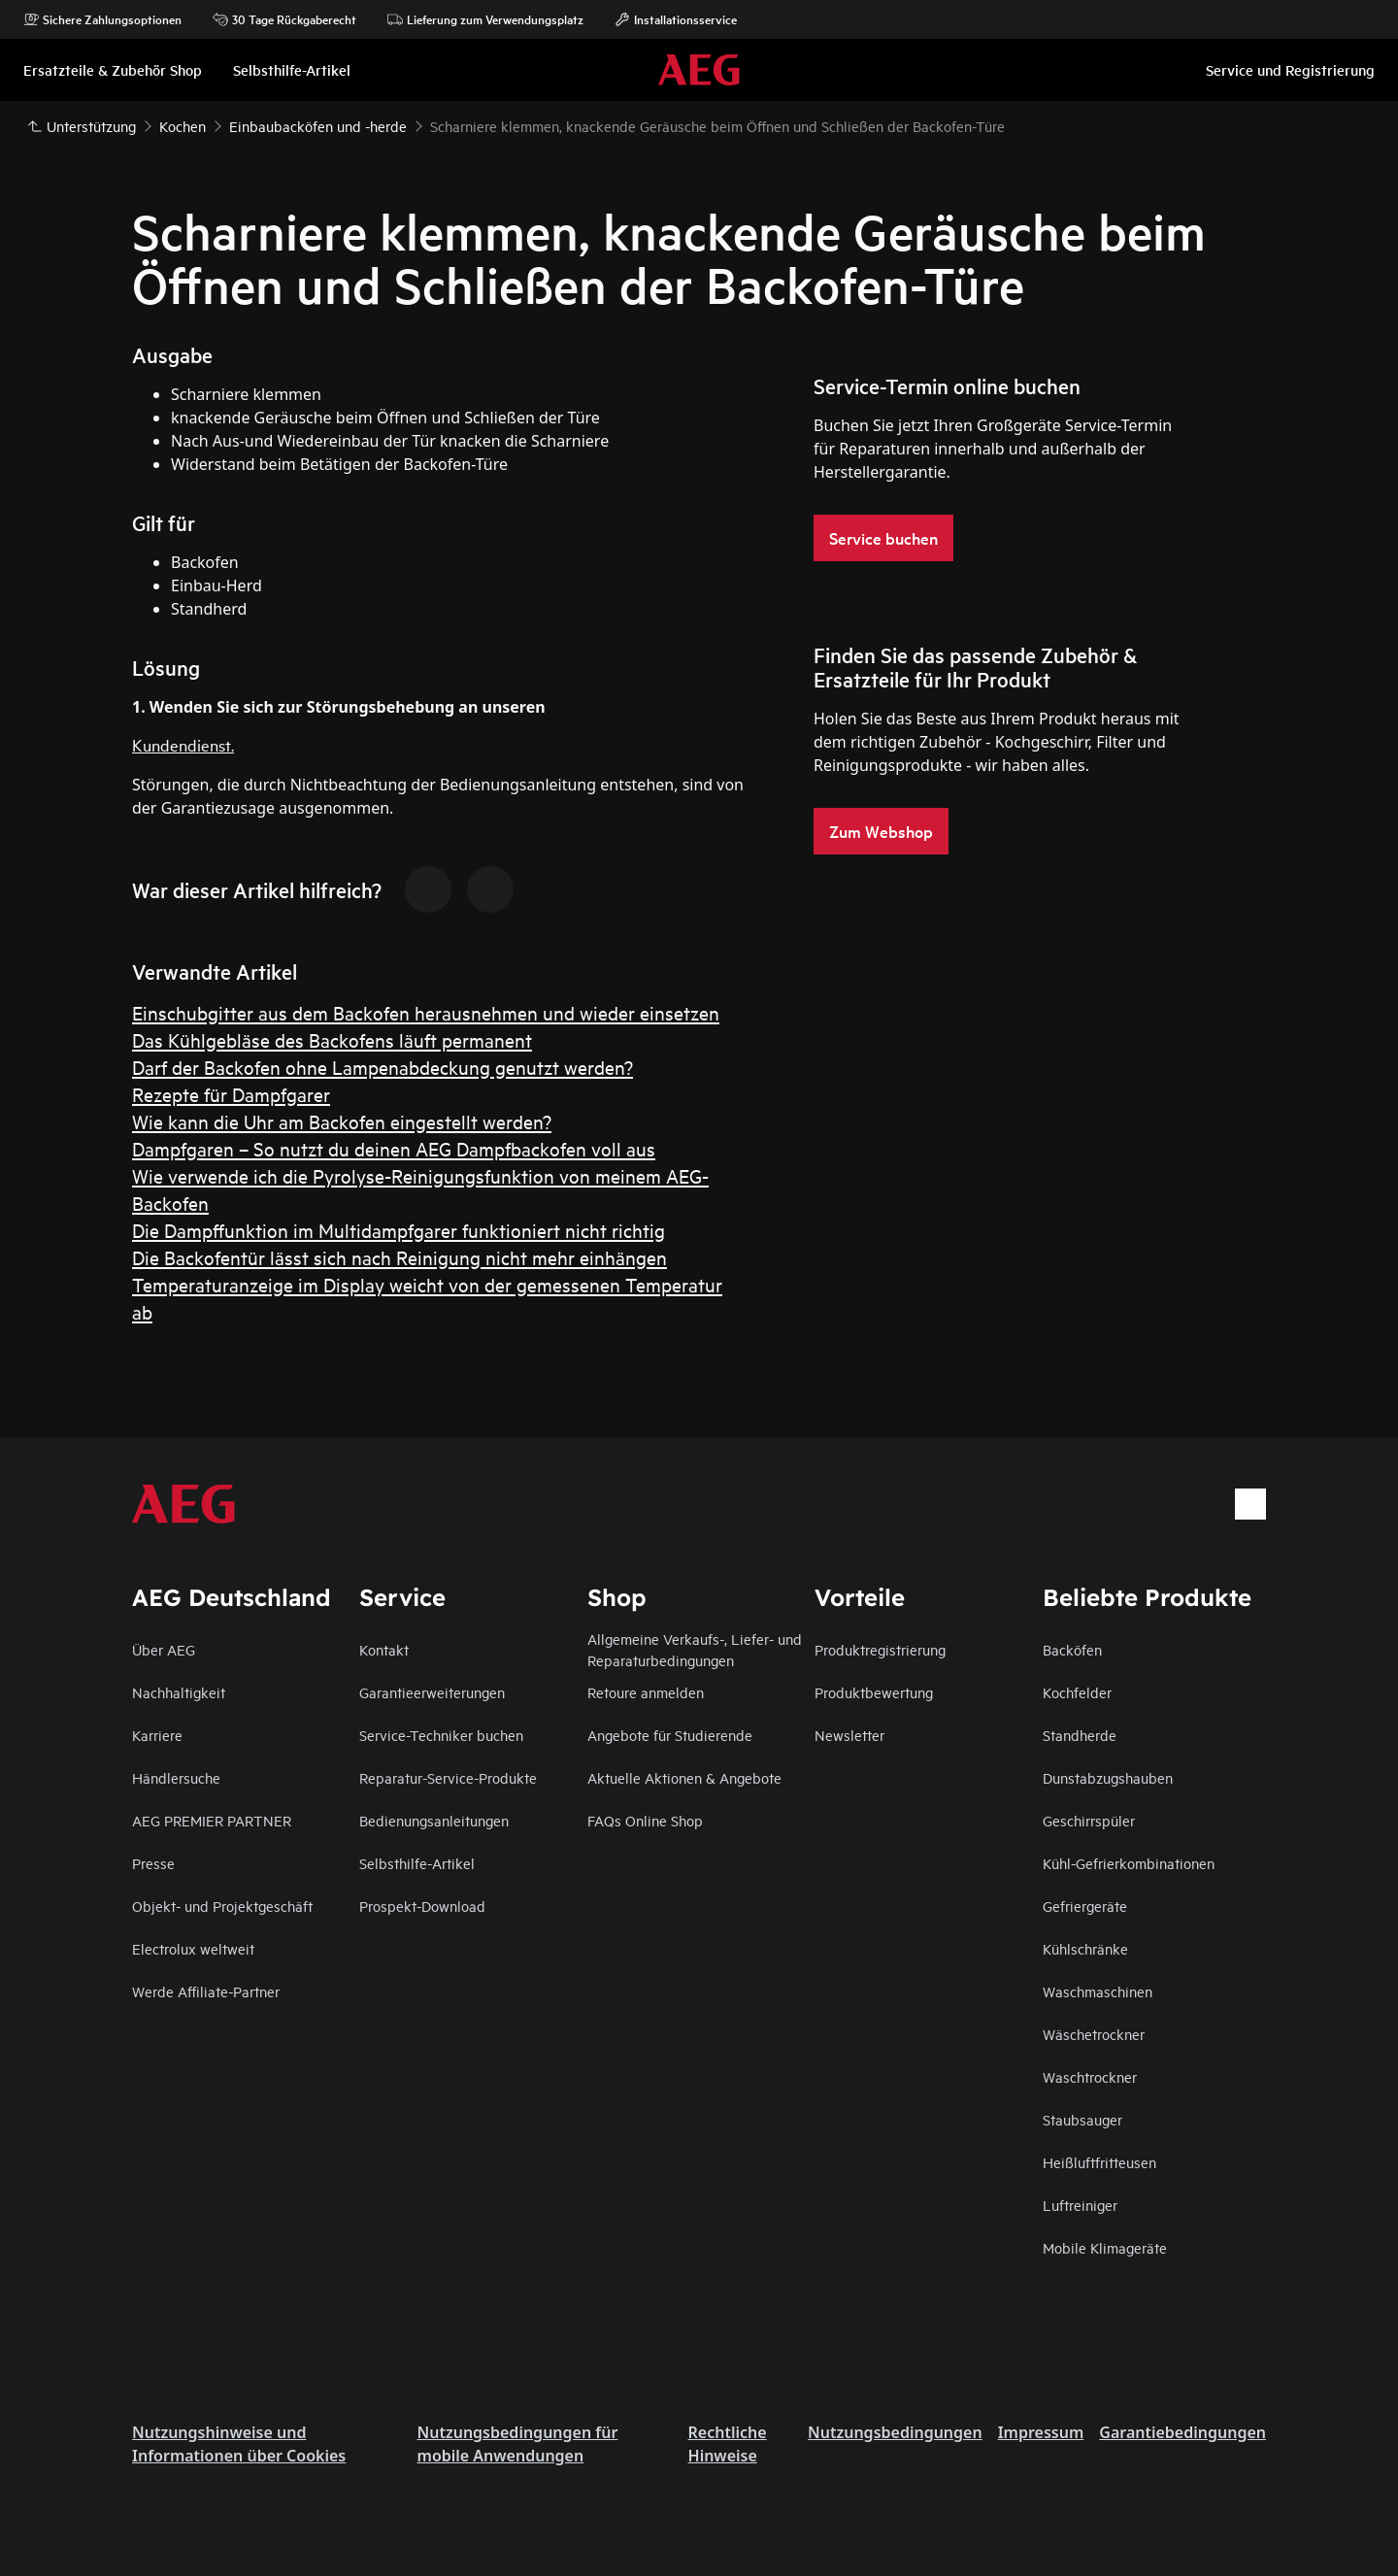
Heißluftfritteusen (1099, 2162)
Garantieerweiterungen (432, 1692)
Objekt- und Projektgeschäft (222, 1905)
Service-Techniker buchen (441, 1734)
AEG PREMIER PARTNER (211, 1820)
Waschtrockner (1090, 2076)
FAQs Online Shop (645, 1820)
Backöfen (1072, 1649)
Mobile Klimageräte (1105, 2247)
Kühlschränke (1085, 1948)
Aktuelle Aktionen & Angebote (684, 1777)
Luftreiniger (1080, 2204)
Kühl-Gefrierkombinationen (1129, 1863)
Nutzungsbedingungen (895, 2432)
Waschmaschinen (1097, 1991)
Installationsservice (676, 19)
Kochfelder (1077, 1692)
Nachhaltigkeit (178, 1692)
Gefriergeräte (1085, 1905)
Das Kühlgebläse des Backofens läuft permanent (332, 1039)
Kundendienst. (183, 744)
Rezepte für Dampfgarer (231, 1094)
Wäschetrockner (1094, 2033)
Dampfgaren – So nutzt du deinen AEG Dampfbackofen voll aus (393, 1148)
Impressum (1041, 2432)
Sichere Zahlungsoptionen (102, 19)
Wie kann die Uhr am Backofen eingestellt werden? (341, 1121)
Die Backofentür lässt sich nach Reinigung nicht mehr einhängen (399, 1257)
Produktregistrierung (880, 1649)
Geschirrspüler (1089, 1820)
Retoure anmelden (645, 1692)
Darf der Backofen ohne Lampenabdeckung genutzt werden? (382, 1066)
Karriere (157, 1734)
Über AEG (163, 1649)
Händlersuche (176, 1777)
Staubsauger (1082, 2119)
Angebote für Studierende (669, 1734)
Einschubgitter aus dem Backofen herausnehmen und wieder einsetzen (425, 1012)
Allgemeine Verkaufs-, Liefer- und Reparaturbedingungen (694, 1649)
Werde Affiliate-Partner (206, 1991)
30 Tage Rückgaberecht (284, 19)
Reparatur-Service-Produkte (448, 1777)
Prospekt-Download (422, 1905)
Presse (153, 1863)
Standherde (1079, 1734)
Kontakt (384, 1649)
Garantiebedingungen (1182, 2432)
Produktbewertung (874, 1692)
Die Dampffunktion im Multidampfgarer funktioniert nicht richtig (398, 1230)
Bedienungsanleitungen (434, 1820)
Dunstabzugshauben (1108, 1777)
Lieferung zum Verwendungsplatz (485, 19)
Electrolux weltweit (193, 1948)
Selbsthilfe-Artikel (417, 1863)
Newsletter (849, 1734)
